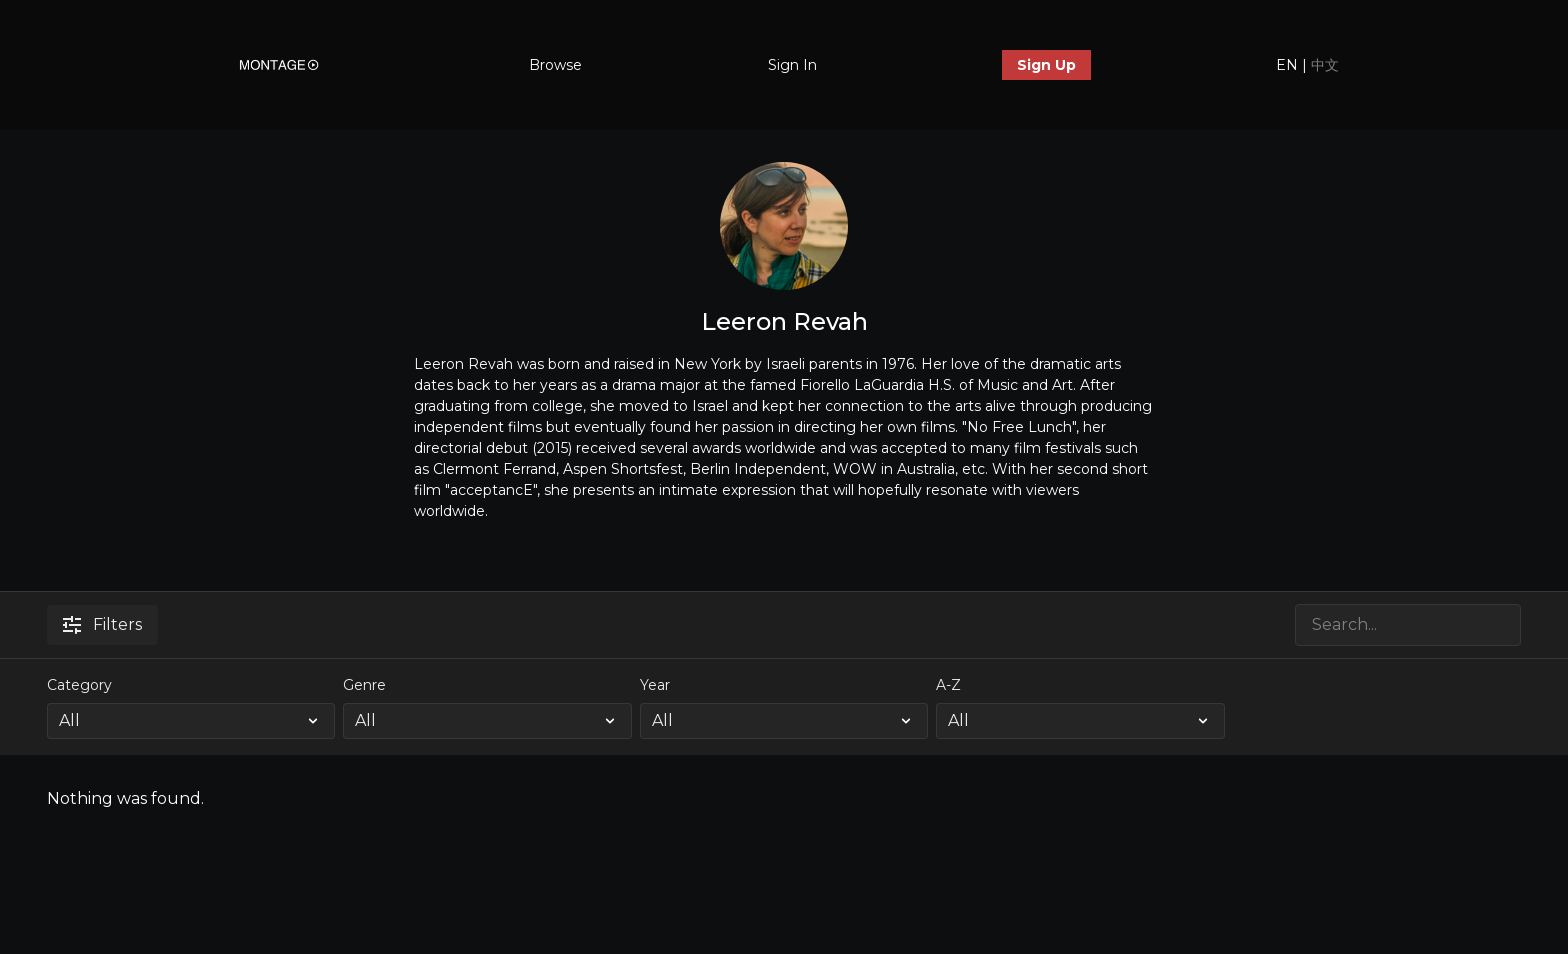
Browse (555, 65)
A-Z (948, 685)
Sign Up (1046, 65)
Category (79, 685)
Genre (364, 685)
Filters (102, 624)
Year (655, 685)
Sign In (792, 65)
